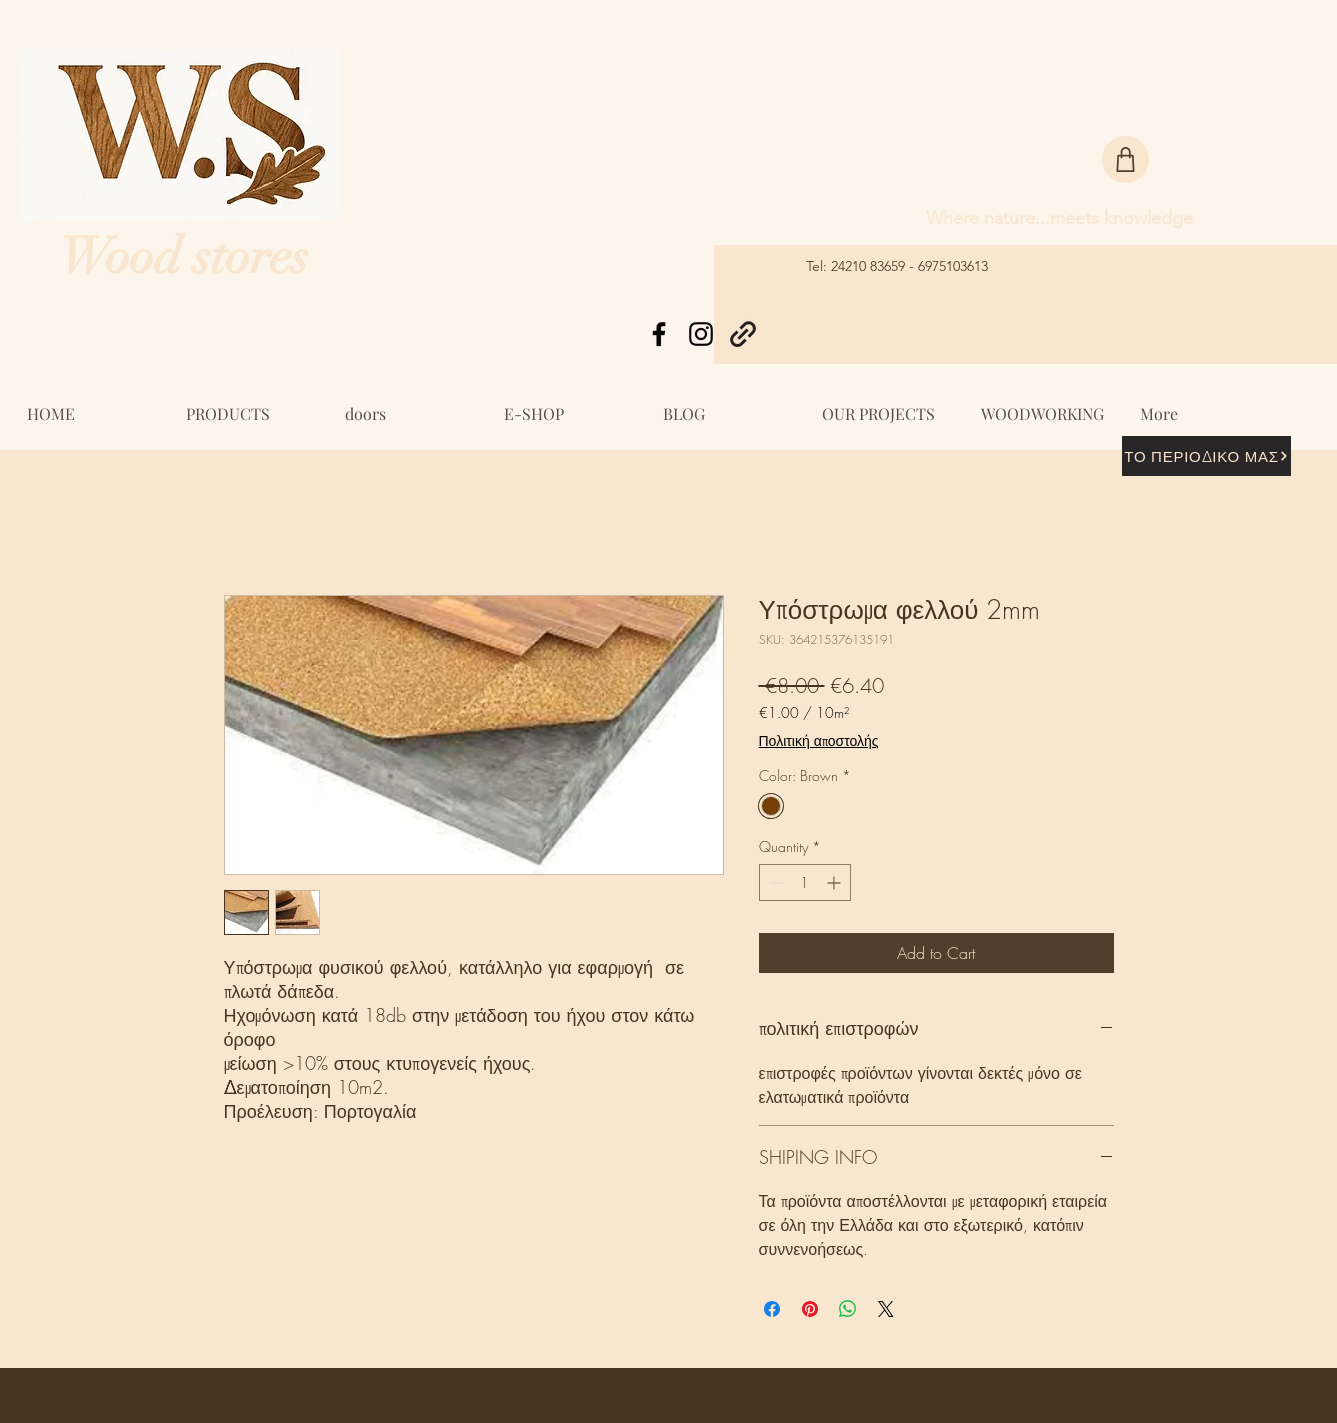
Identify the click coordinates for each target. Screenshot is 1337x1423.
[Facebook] (659, 334)
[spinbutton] (805, 882)
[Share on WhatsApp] (848, 1309)
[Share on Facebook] (772, 1309)
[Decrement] (774, 882)
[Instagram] (701, 334)
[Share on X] (886, 1309)
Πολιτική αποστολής (819, 740)
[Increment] (835, 882)
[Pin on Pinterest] (810, 1309)
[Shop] (1125, 159)
